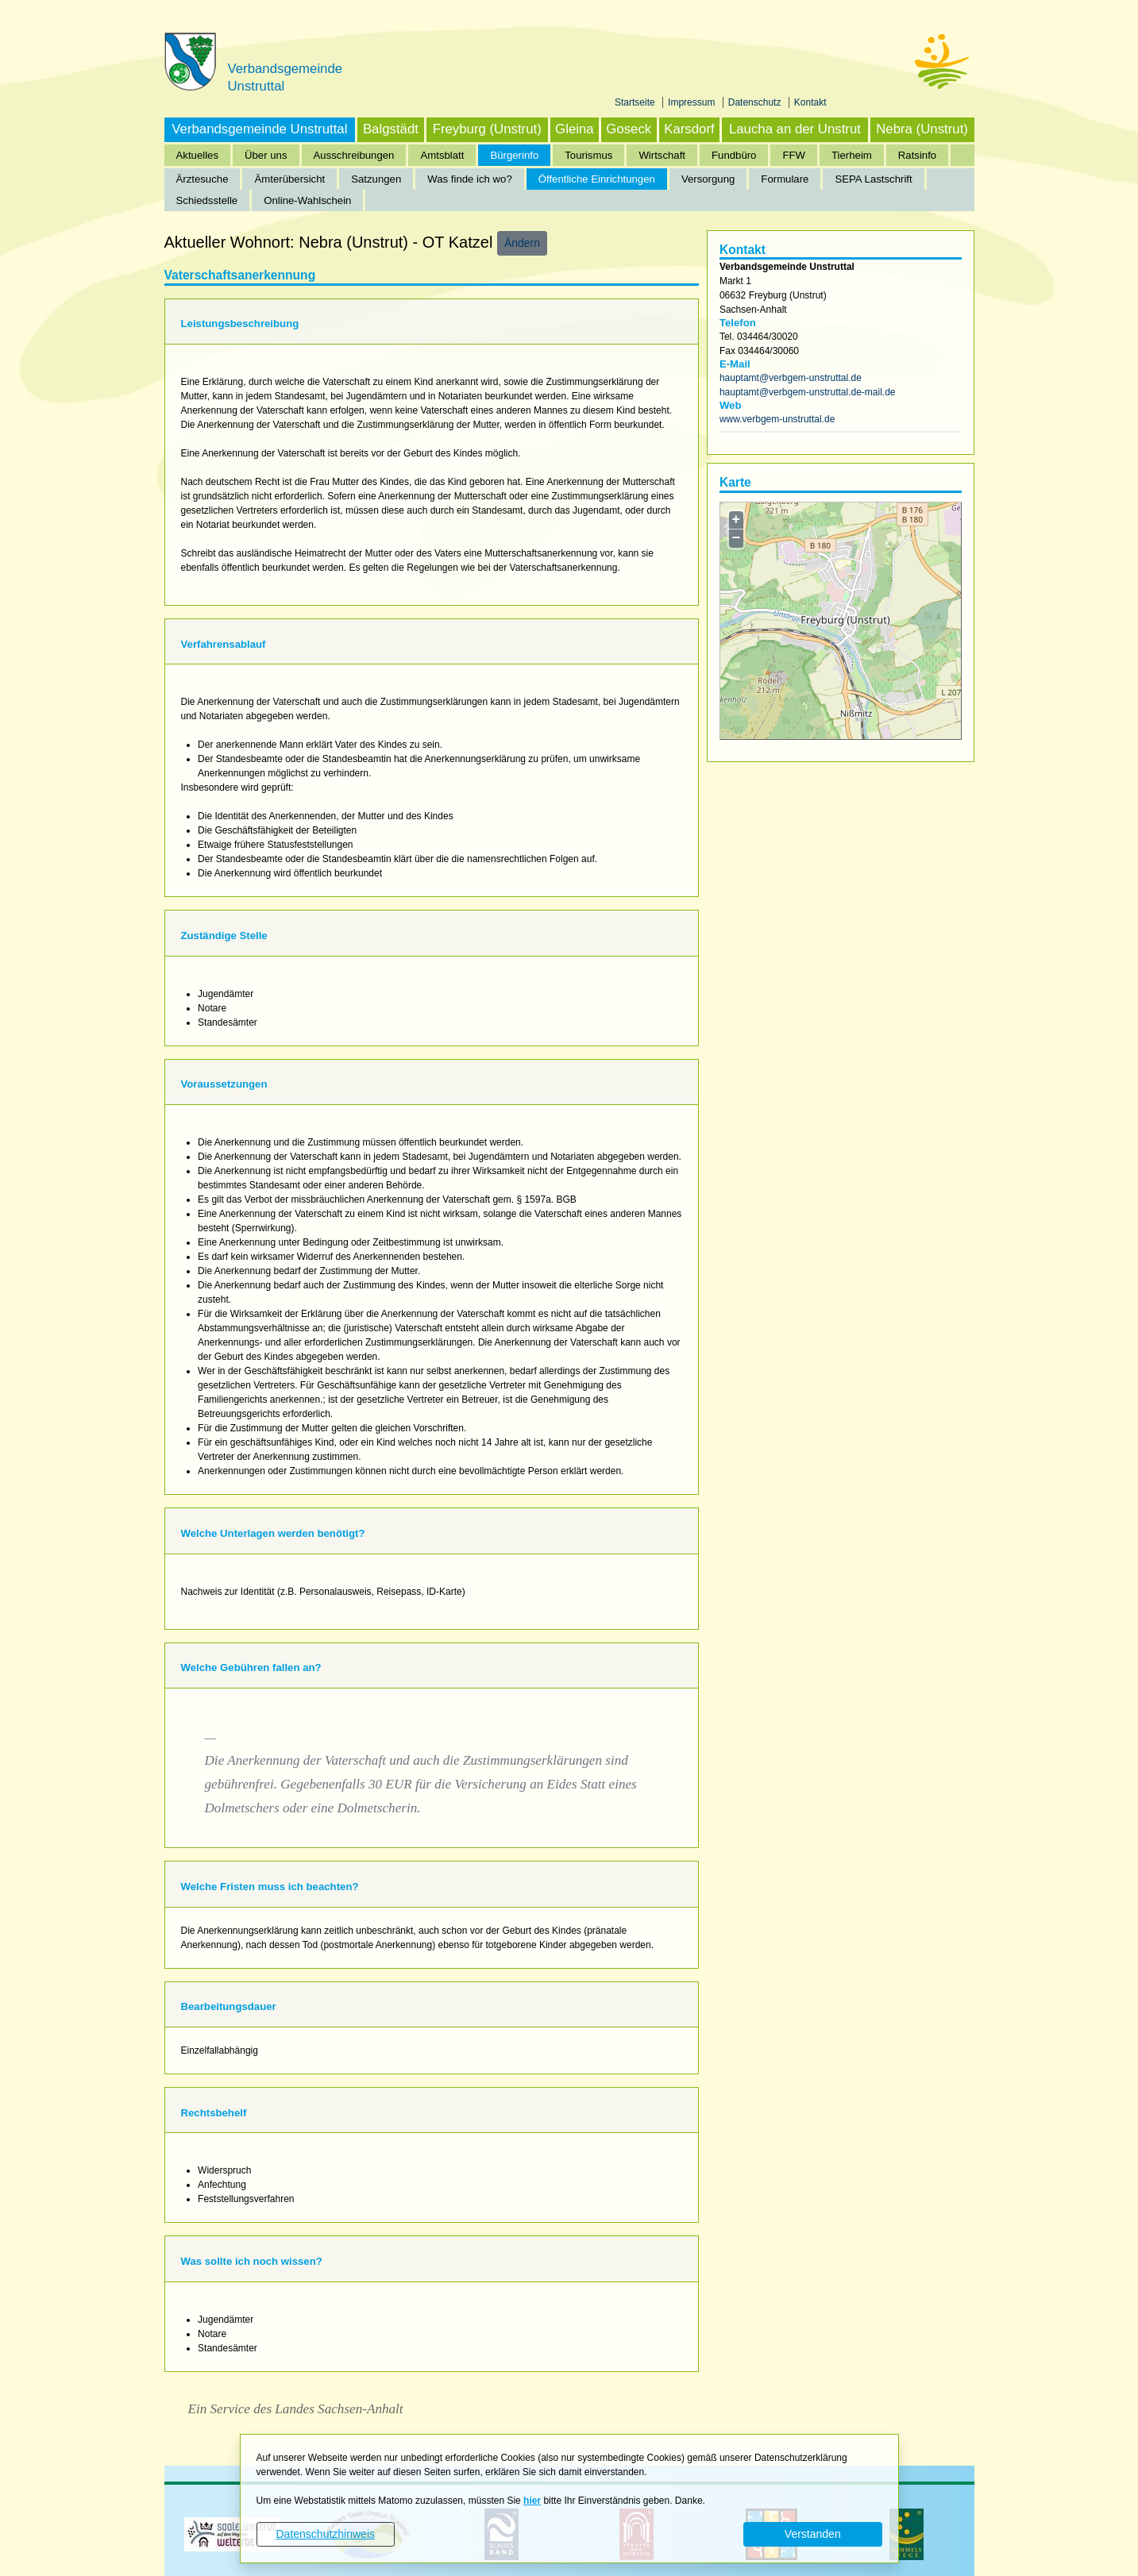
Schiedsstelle (207, 200)
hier (532, 2500)
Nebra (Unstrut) (922, 129)
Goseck (628, 129)
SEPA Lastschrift (873, 179)
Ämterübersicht (289, 179)
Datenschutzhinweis (325, 2534)
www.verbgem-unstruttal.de (777, 419)
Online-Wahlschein (307, 200)
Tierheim (851, 155)
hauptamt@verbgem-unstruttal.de (790, 377)
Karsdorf (689, 129)
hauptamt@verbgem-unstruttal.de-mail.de (807, 392)
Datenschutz (756, 102)
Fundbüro (734, 155)
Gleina (574, 129)
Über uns (266, 155)
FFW (793, 155)
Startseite (636, 102)
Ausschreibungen (354, 155)
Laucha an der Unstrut (795, 129)
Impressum (693, 102)
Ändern (522, 243)
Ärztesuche (202, 179)
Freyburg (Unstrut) (487, 129)
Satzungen (376, 179)
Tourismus (588, 155)
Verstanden (813, 2534)
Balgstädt (391, 129)
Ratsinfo (917, 155)
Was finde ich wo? (469, 179)
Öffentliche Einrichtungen (596, 179)
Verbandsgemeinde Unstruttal (259, 129)
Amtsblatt (442, 155)
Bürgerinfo (514, 155)
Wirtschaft (661, 155)
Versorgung (708, 179)
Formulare (784, 179)
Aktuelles (197, 155)
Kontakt (810, 102)
